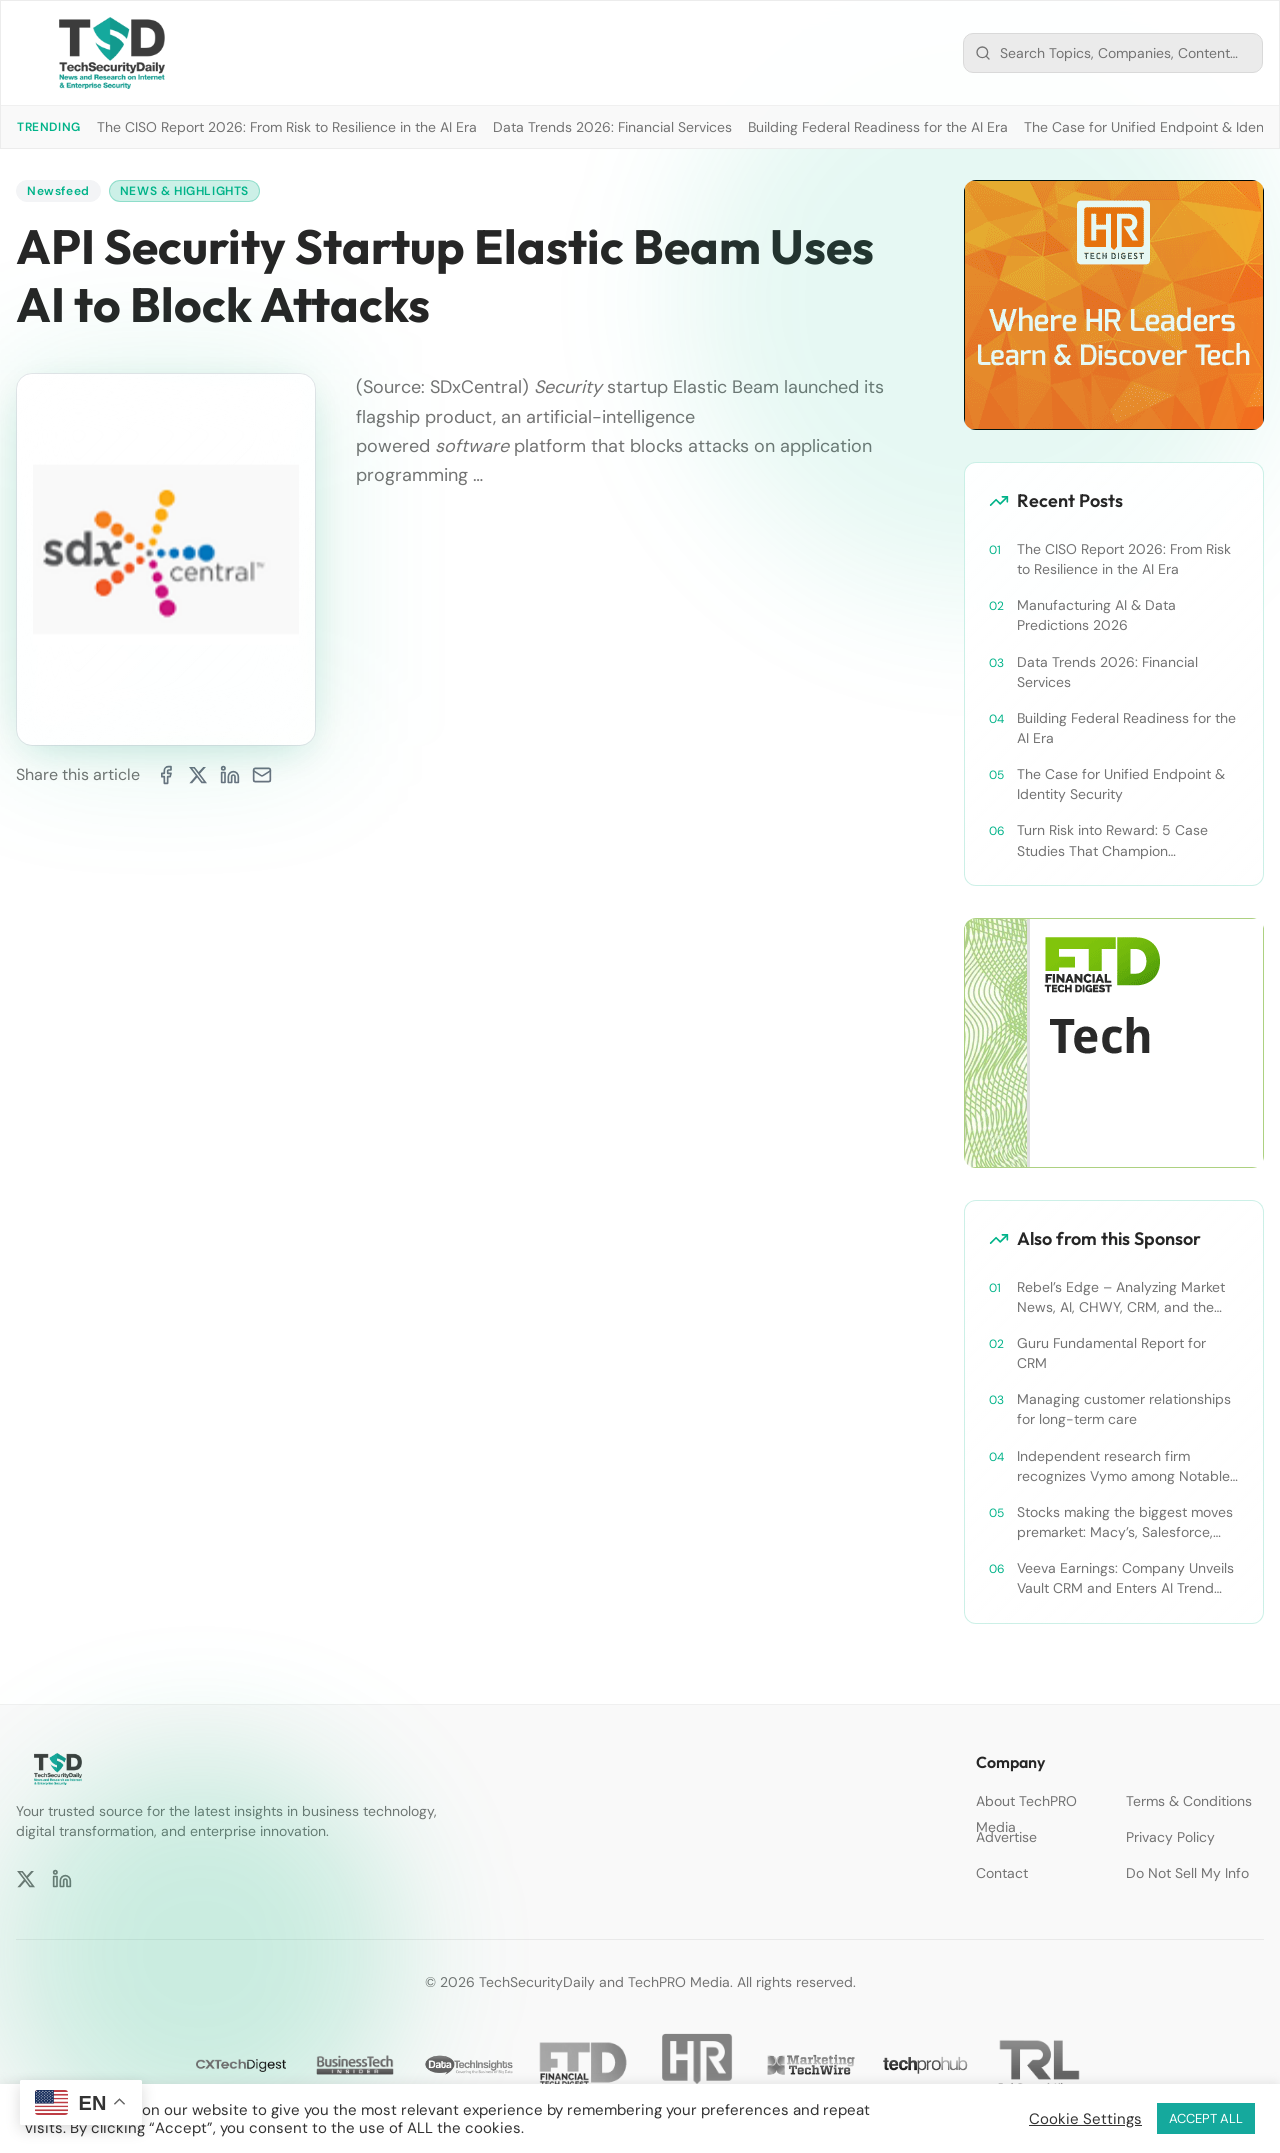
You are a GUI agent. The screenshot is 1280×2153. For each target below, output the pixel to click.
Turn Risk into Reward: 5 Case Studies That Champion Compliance (1112, 840)
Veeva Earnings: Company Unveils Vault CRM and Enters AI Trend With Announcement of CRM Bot (1125, 1578)
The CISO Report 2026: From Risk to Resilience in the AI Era (287, 127)
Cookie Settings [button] (1085, 2119)
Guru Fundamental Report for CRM (1111, 1353)
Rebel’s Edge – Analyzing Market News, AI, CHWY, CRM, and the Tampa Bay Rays (1121, 1297)
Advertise (1006, 1837)
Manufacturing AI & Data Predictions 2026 (1096, 615)
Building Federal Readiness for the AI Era (878, 127)
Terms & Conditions (1189, 1801)
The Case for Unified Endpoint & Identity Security (1121, 784)
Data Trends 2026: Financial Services (612, 127)
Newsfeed (58, 191)
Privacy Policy (1170, 1837)
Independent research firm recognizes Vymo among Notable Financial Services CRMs (1123, 1466)
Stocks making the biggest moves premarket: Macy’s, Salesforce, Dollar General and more (1125, 1522)
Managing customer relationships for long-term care (1124, 1409)
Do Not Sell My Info (1187, 1873)
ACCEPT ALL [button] (1206, 2118)
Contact (1002, 1873)
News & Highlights (184, 191)
